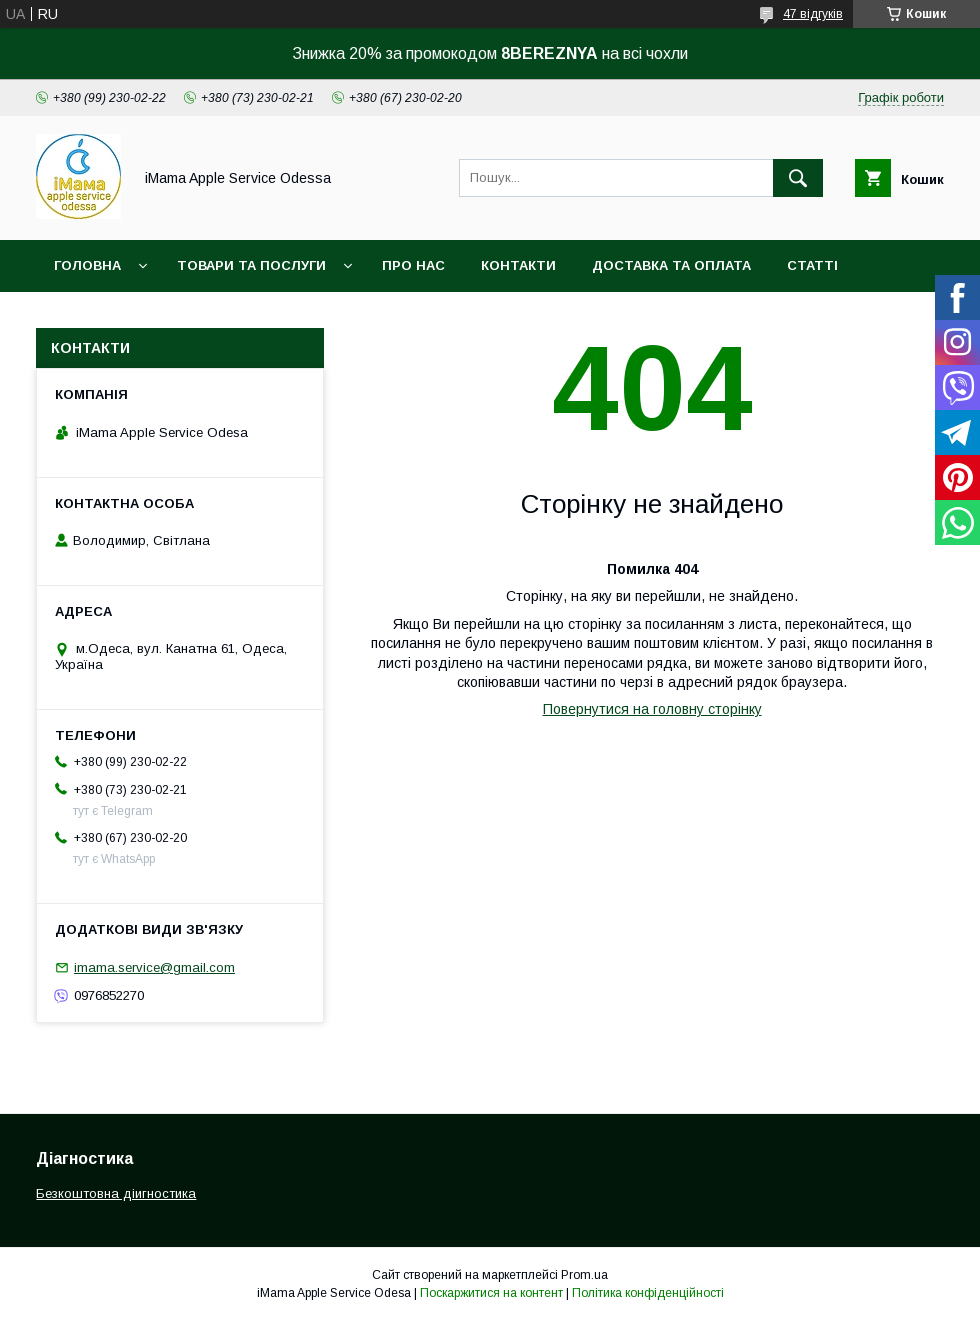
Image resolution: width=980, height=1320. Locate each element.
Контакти (518, 265)
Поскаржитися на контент (491, 1293)
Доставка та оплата (671, 265)
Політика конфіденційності (648, 1293)
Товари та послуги (251, 265)
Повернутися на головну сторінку (652, 709)
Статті (812, 265)
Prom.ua (584, 1275)
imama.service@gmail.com (154, 967)
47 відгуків (813, 14)
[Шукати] (798, 178)
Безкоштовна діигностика (116, 1193)
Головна (87, 265)
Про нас (413, 265)
